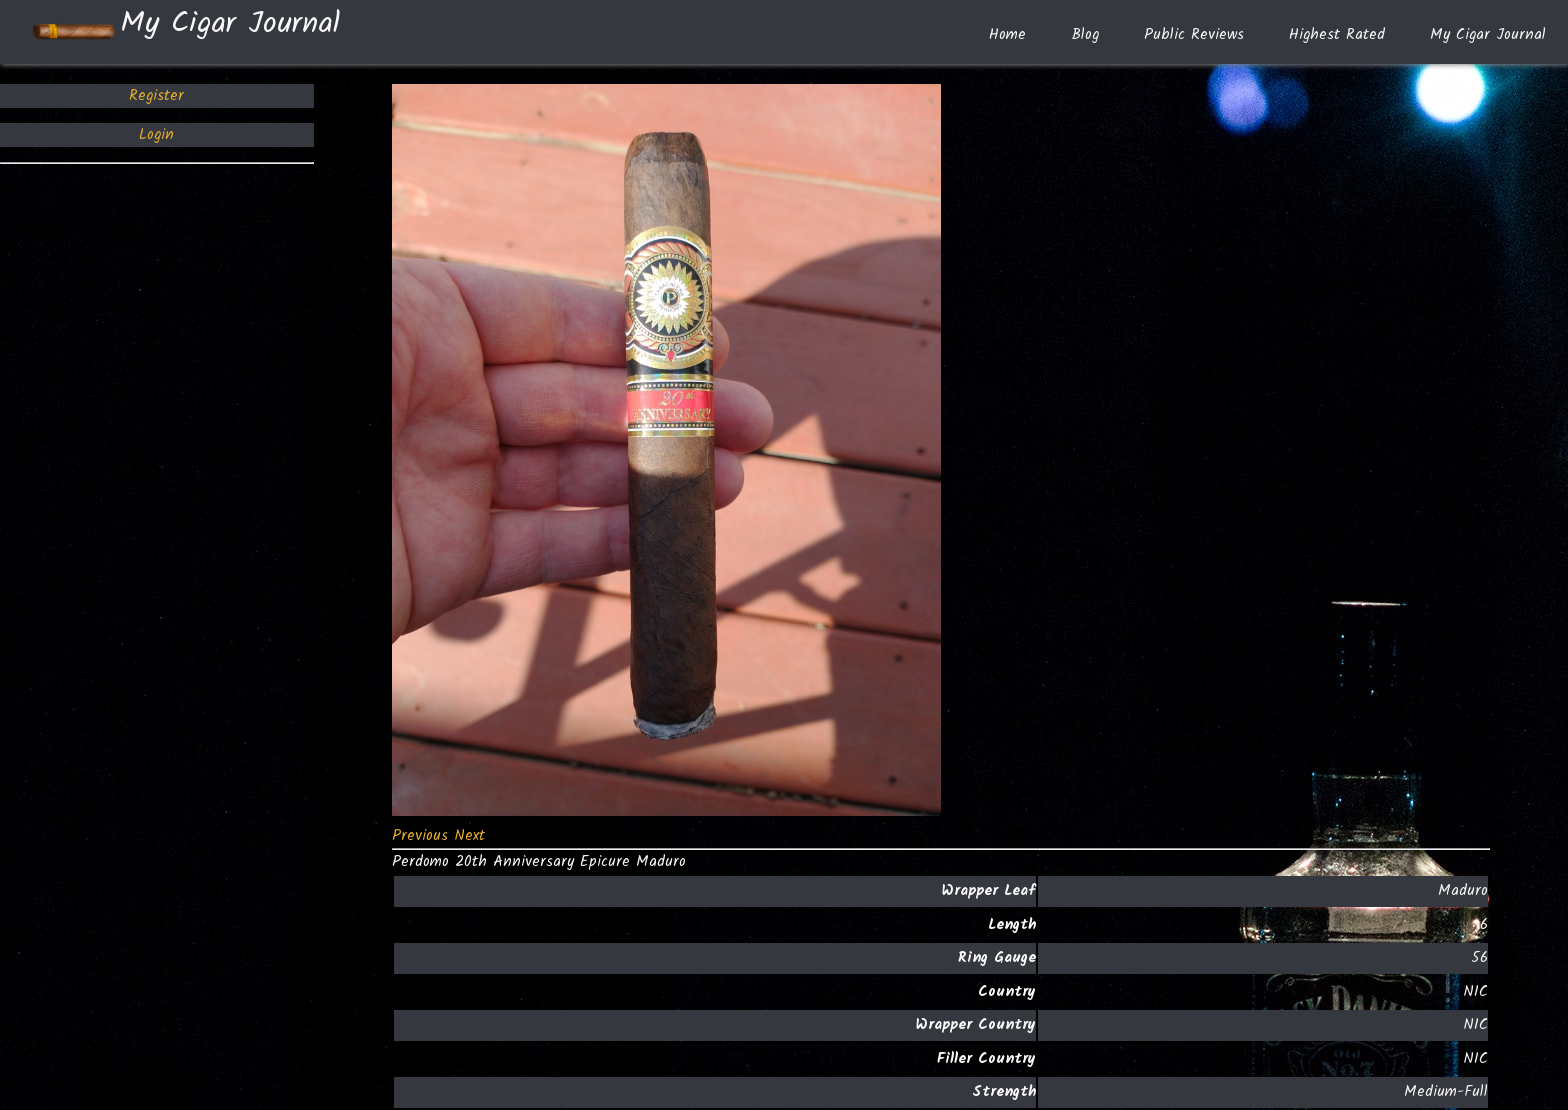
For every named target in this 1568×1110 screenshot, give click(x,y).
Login (156, 135)
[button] (423, 836)
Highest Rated (1337, 35)
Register (156, 96)
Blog (1085, 35)
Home (1007, 35)
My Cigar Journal (185, 32)
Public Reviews (1194, 35)
